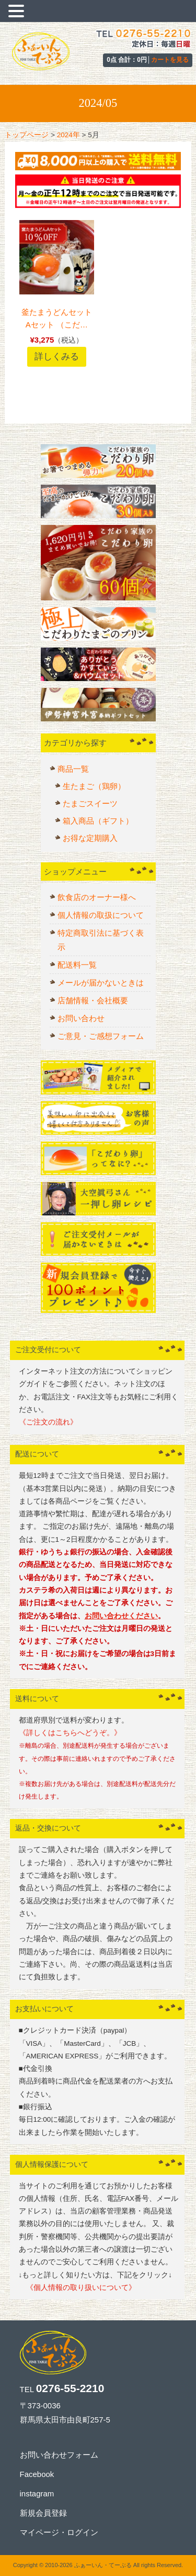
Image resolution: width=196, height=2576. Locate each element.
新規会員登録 (43, 2512)
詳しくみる (56, 356)
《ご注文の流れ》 (48, 1422)
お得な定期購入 (90, 838)
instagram (37, 2493)
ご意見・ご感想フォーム (100, 1036)
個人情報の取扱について (100, 915)
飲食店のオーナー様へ (96, 897)
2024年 (68, 135)
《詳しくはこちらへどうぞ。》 (70, 1733)
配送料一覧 (77, 964)
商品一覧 (73, 768)
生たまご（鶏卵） (94, 786)
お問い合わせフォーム (59, 2454)
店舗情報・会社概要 (92, 1000)
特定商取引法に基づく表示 (100, 939)
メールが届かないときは (100, 982)
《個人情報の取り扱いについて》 (77, 2288)
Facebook (37, 2474)
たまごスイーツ (90, 803)
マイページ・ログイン (59, 2532)
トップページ (27, 135)
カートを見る (170, 59)
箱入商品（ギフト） (98, 820)
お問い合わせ (81, 1018)
